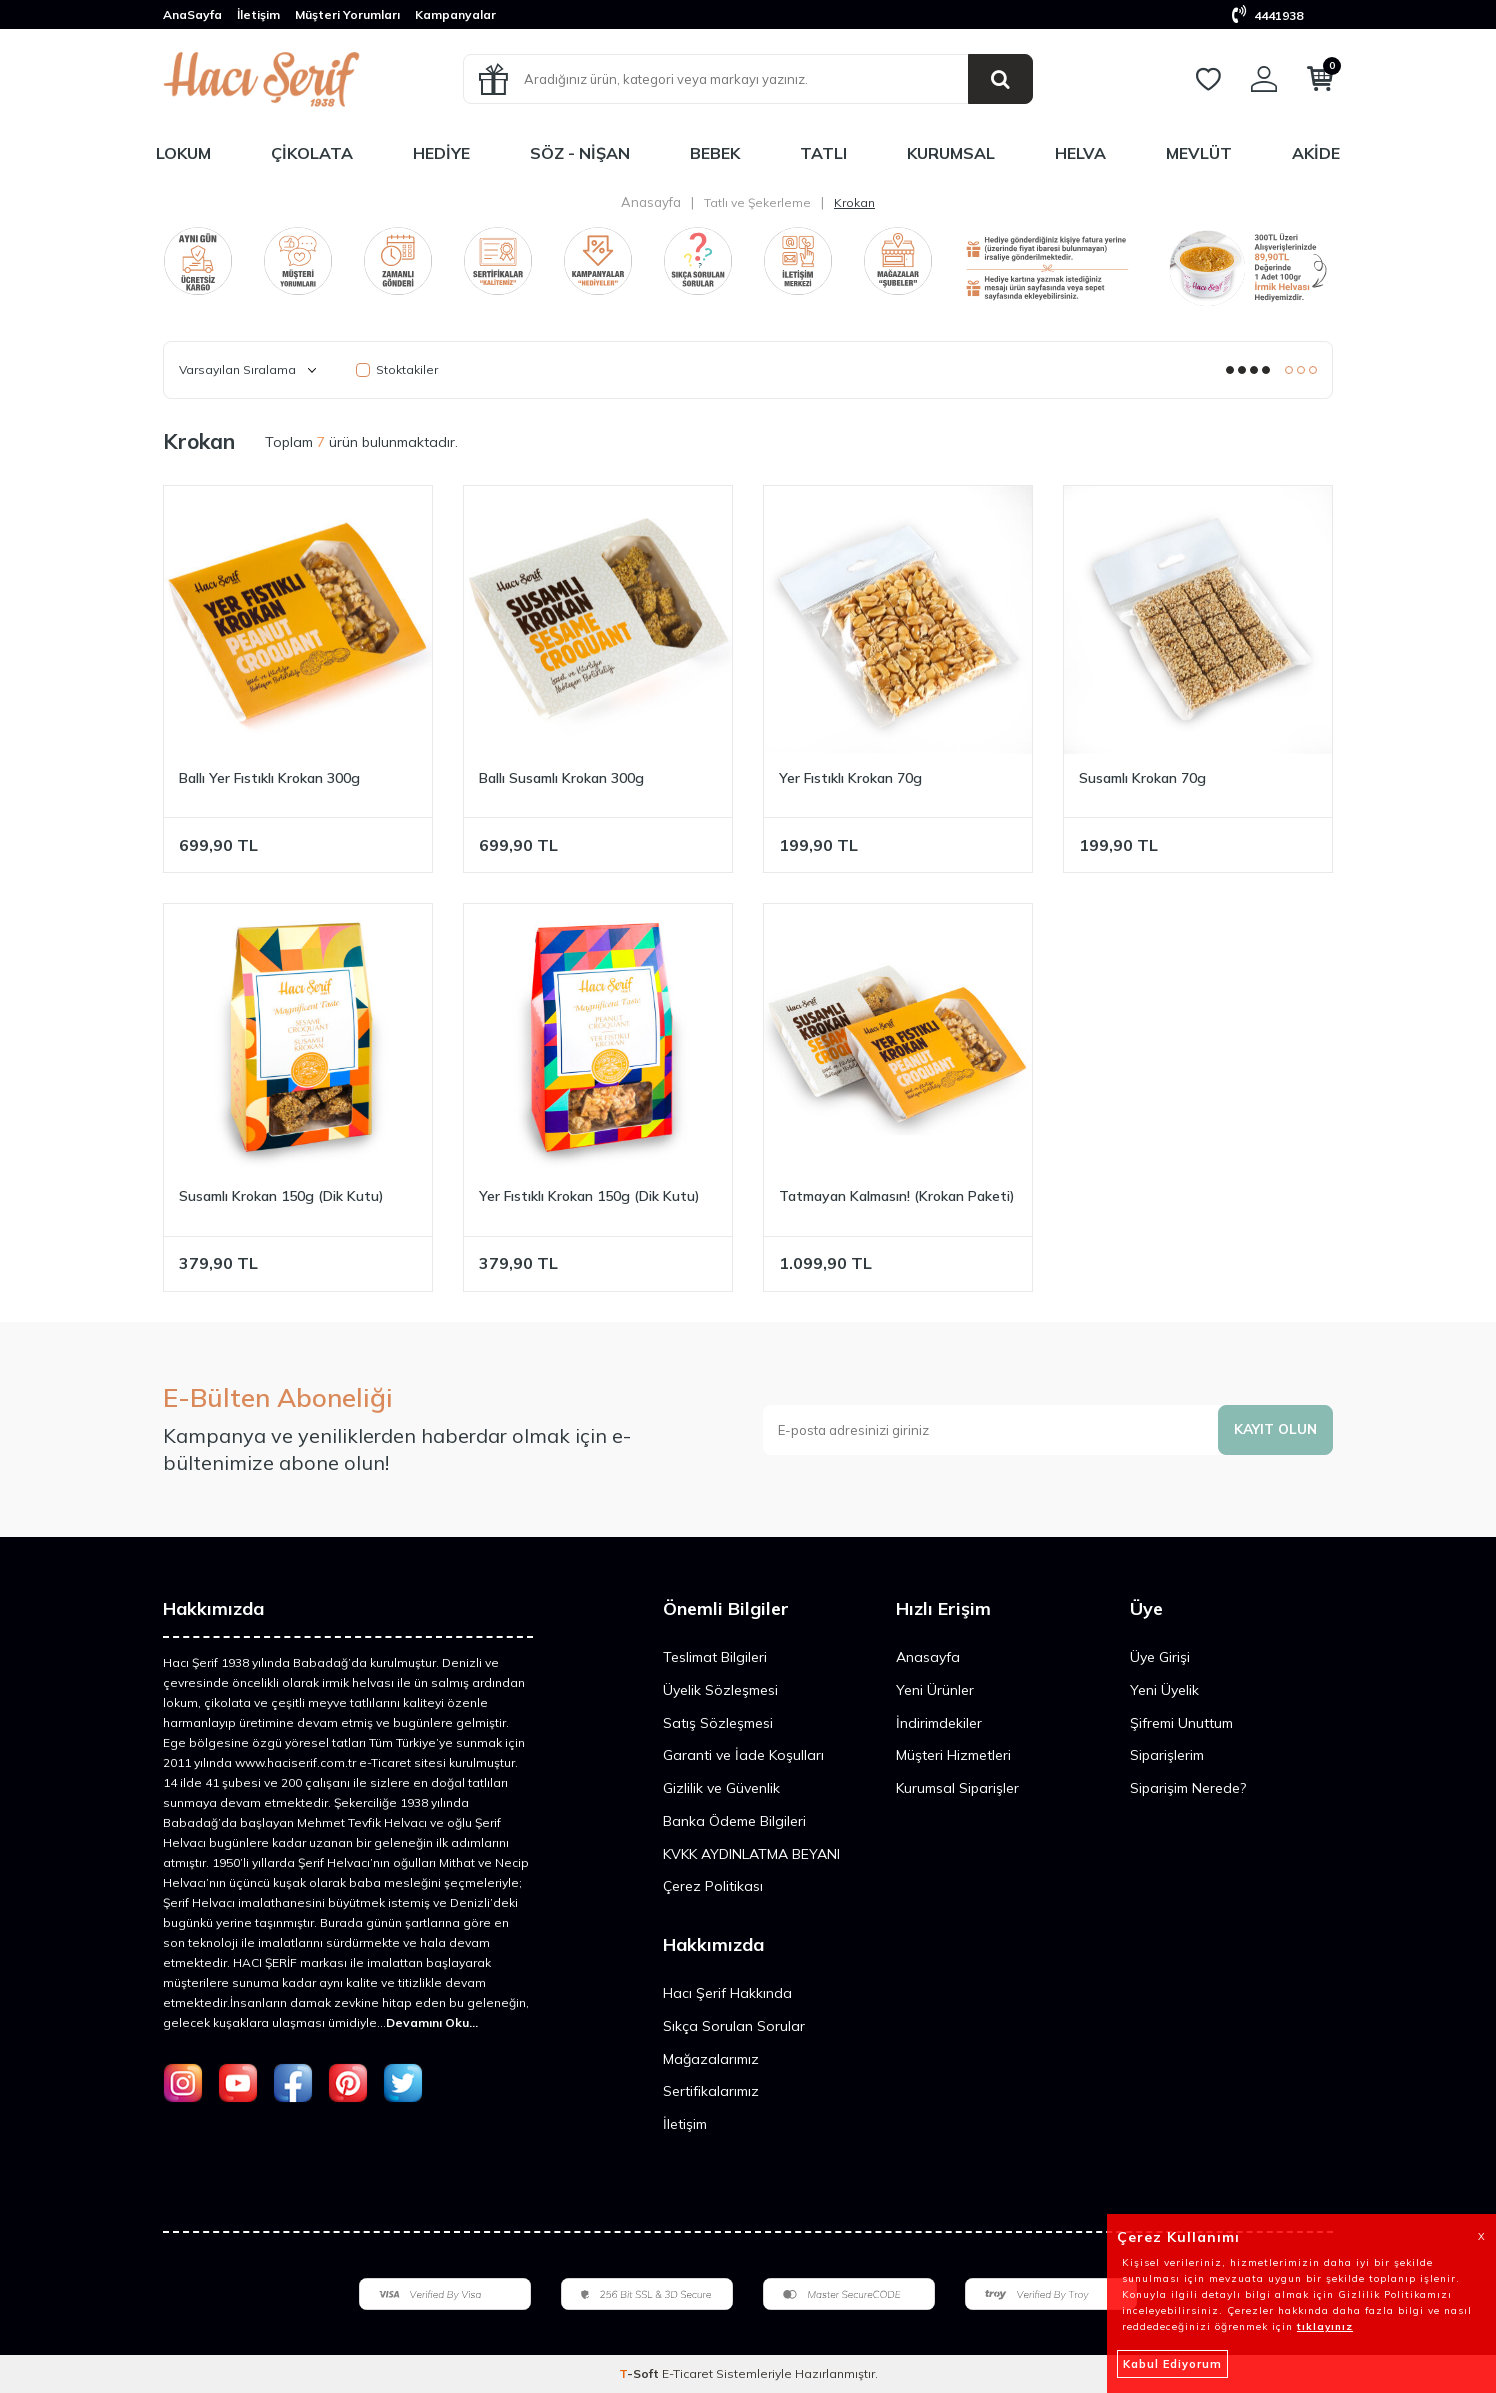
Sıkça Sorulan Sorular (734, 2026)
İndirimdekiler (939, 1723)
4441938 (1267, 15)
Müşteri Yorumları (347, 14)
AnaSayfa (192, 14)
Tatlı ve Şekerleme (757, 202)
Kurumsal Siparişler (957, 1788)
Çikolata (312, 153)
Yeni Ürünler (935, 1690)
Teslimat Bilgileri (715, 1657)
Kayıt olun (1274, 1429)
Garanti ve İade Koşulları (743, 1755)
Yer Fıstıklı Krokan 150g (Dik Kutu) (589, 1196)
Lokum (183, 153)
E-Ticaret (687, 2373)
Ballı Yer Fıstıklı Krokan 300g (269, 778)
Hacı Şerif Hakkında (727, 1993)
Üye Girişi (1160, 1657)
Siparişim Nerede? (1188, 1788)
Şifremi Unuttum (1181, 1723)
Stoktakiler (397, 369)
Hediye (441, 153)
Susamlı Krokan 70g (1142, 778)
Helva (1080, 153)
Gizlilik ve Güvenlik (721, 1788)
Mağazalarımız (711, 2059)
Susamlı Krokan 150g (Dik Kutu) (281, 1196)
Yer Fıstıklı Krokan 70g (850, 778)
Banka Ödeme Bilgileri (734, 1821)
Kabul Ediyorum (1172, 2364)
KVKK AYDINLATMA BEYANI (751, 1854)
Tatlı (823, 153)
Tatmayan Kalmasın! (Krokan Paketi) (897, 1196)
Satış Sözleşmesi (718, 1723)
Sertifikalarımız (711, 2091)
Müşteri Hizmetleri (953, 1755)
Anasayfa (651, 202)
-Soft (640, 2373)
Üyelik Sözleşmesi (720, 1690)
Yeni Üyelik (1164, 1690)
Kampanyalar (455, 14)
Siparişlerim (1167, 1755)
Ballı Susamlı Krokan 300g (561, 778)
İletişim (258, 14)
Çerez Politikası (713, 1886)
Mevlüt (1199, 153)
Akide (1316, 153)
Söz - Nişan (580, 153)
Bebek (715, 153)
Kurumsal (951, 153)
